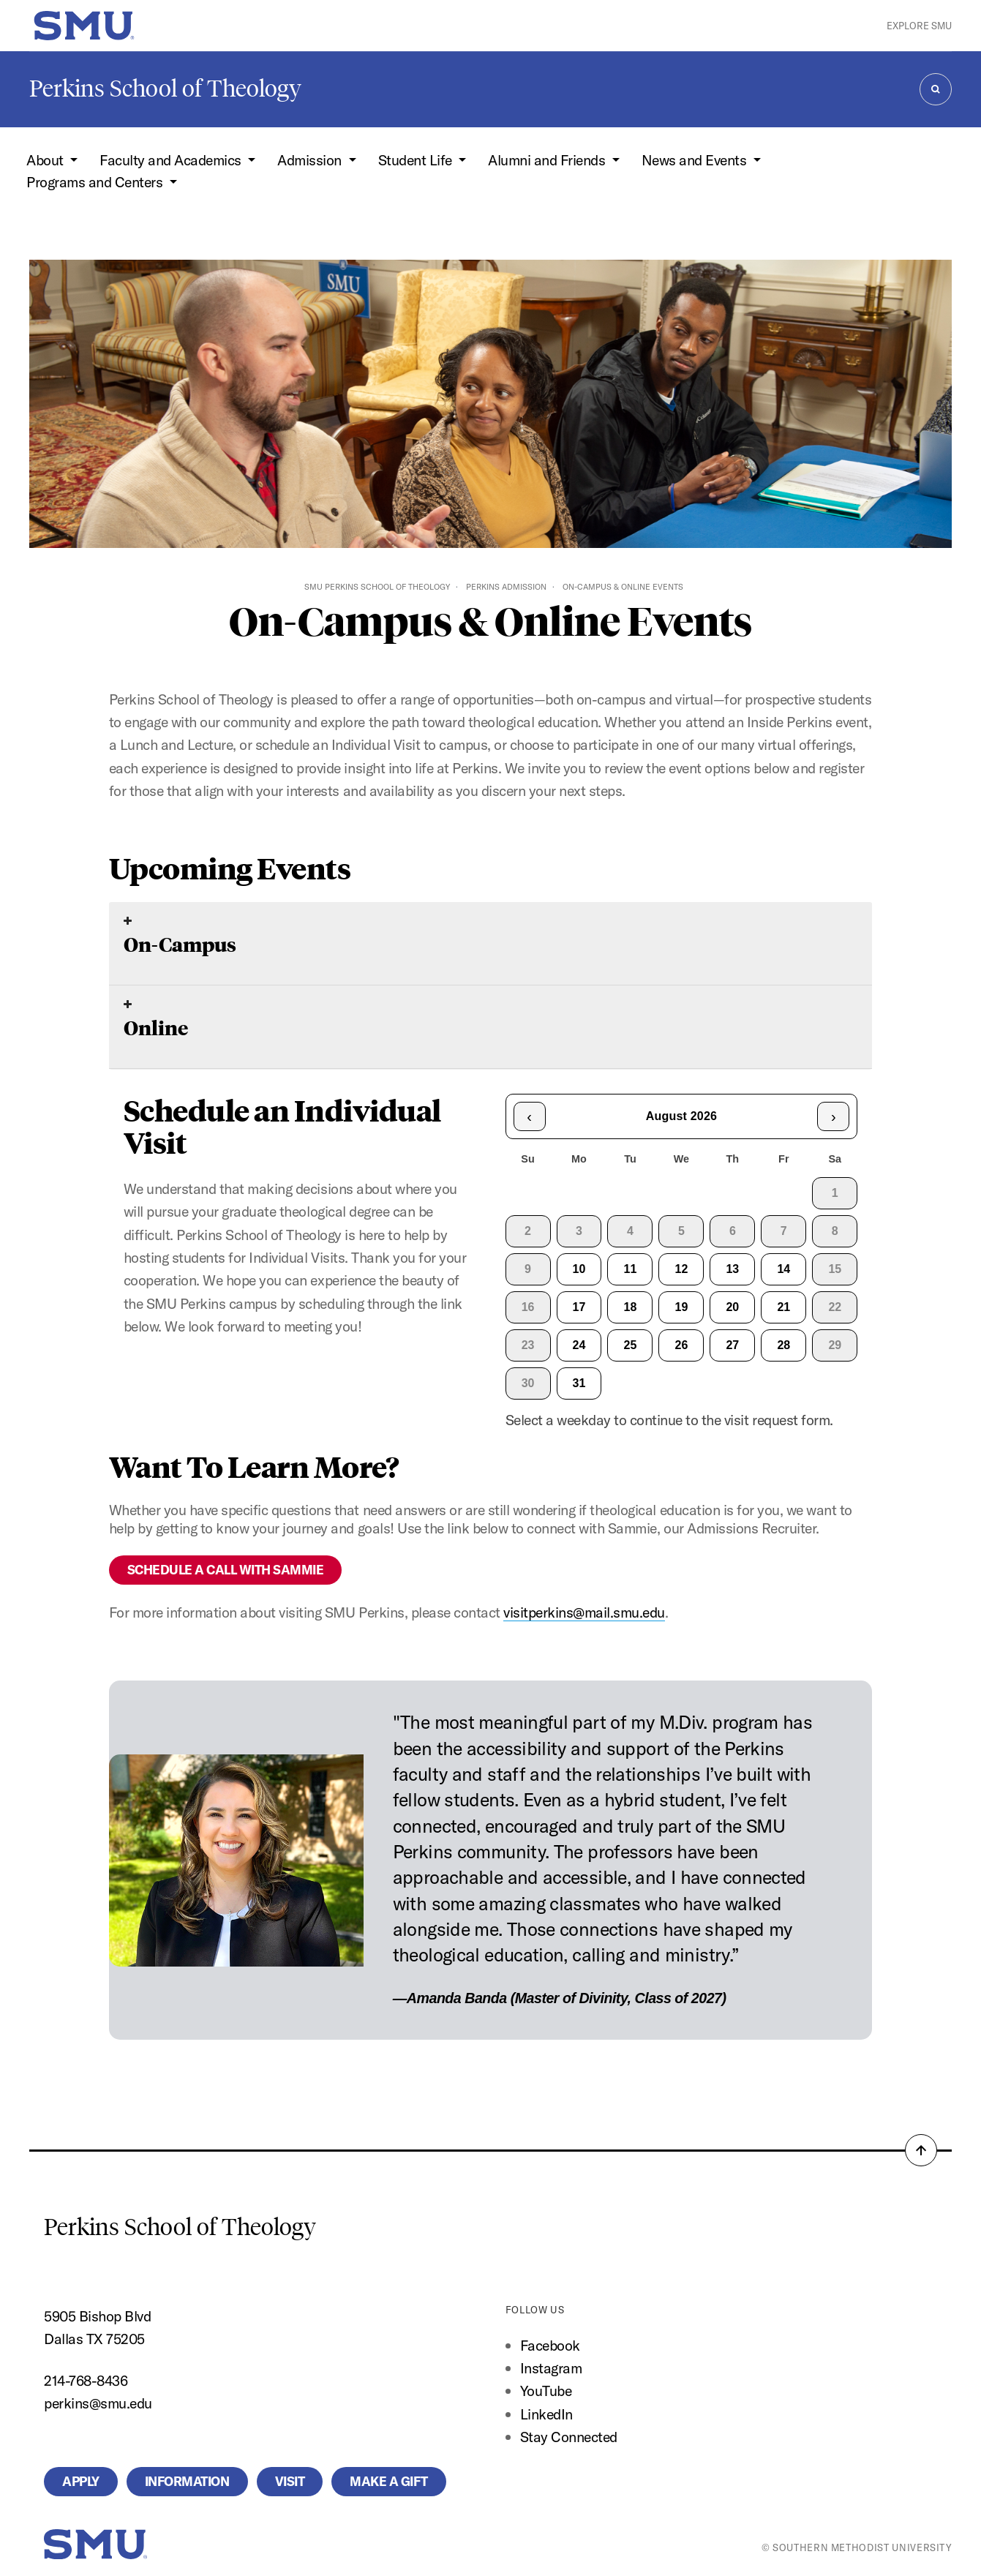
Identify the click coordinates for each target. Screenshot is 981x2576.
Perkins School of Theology (165, 88)
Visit (290, 2481)
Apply (80, 2481)
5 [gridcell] (681, 1231)
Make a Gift (389, 2481)
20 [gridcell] (732, 1307)
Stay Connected (568, 2436)
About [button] (46, 160)
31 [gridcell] (579, 1383)
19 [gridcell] (681, 1307)
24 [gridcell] (579, 1345)
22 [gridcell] (834, 1307)
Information (187, 2481)
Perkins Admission (506, 587)
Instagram (551, 2368)
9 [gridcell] (528, 1269)
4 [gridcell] (630, 1231)
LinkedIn (546, 2414)
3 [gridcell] (579, 1231)
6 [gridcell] (732, 1231)
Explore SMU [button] (919, 25)
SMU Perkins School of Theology (377, 587)
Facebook (550, 2345)
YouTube (546, 2390)
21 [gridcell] (783, 1307)
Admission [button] (311, 160)
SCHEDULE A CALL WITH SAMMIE (225, 1569)
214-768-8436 (85, 2380)
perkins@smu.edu (98, 2403)
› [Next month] (833, 1116)
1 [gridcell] (835, 1193)
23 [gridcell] (528, 1345)
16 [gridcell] (528, 1307)
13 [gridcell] (732, 1269)
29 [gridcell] (834, 1345)
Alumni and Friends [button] (548, 160)
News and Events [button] (696, 160)
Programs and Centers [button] (96, 182)
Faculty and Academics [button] (171, 160)
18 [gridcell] (630, 1307)
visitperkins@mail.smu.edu (584, 1612)
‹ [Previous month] (529, 1116)
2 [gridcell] (528, 1231)
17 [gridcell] (579, 1307)
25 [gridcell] (630, 1345)
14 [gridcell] (783, 1269)
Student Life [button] (417, 160)
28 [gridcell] (783, 1345)
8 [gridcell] (835, 1231)
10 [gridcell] (579, 1269)
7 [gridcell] (784, 1231)
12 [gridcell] (681, 1269)
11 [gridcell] (630, 1269)
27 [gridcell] (732, 1345)
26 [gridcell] (681, 1345)
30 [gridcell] (528, 1383)
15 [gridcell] (834, 1269)
